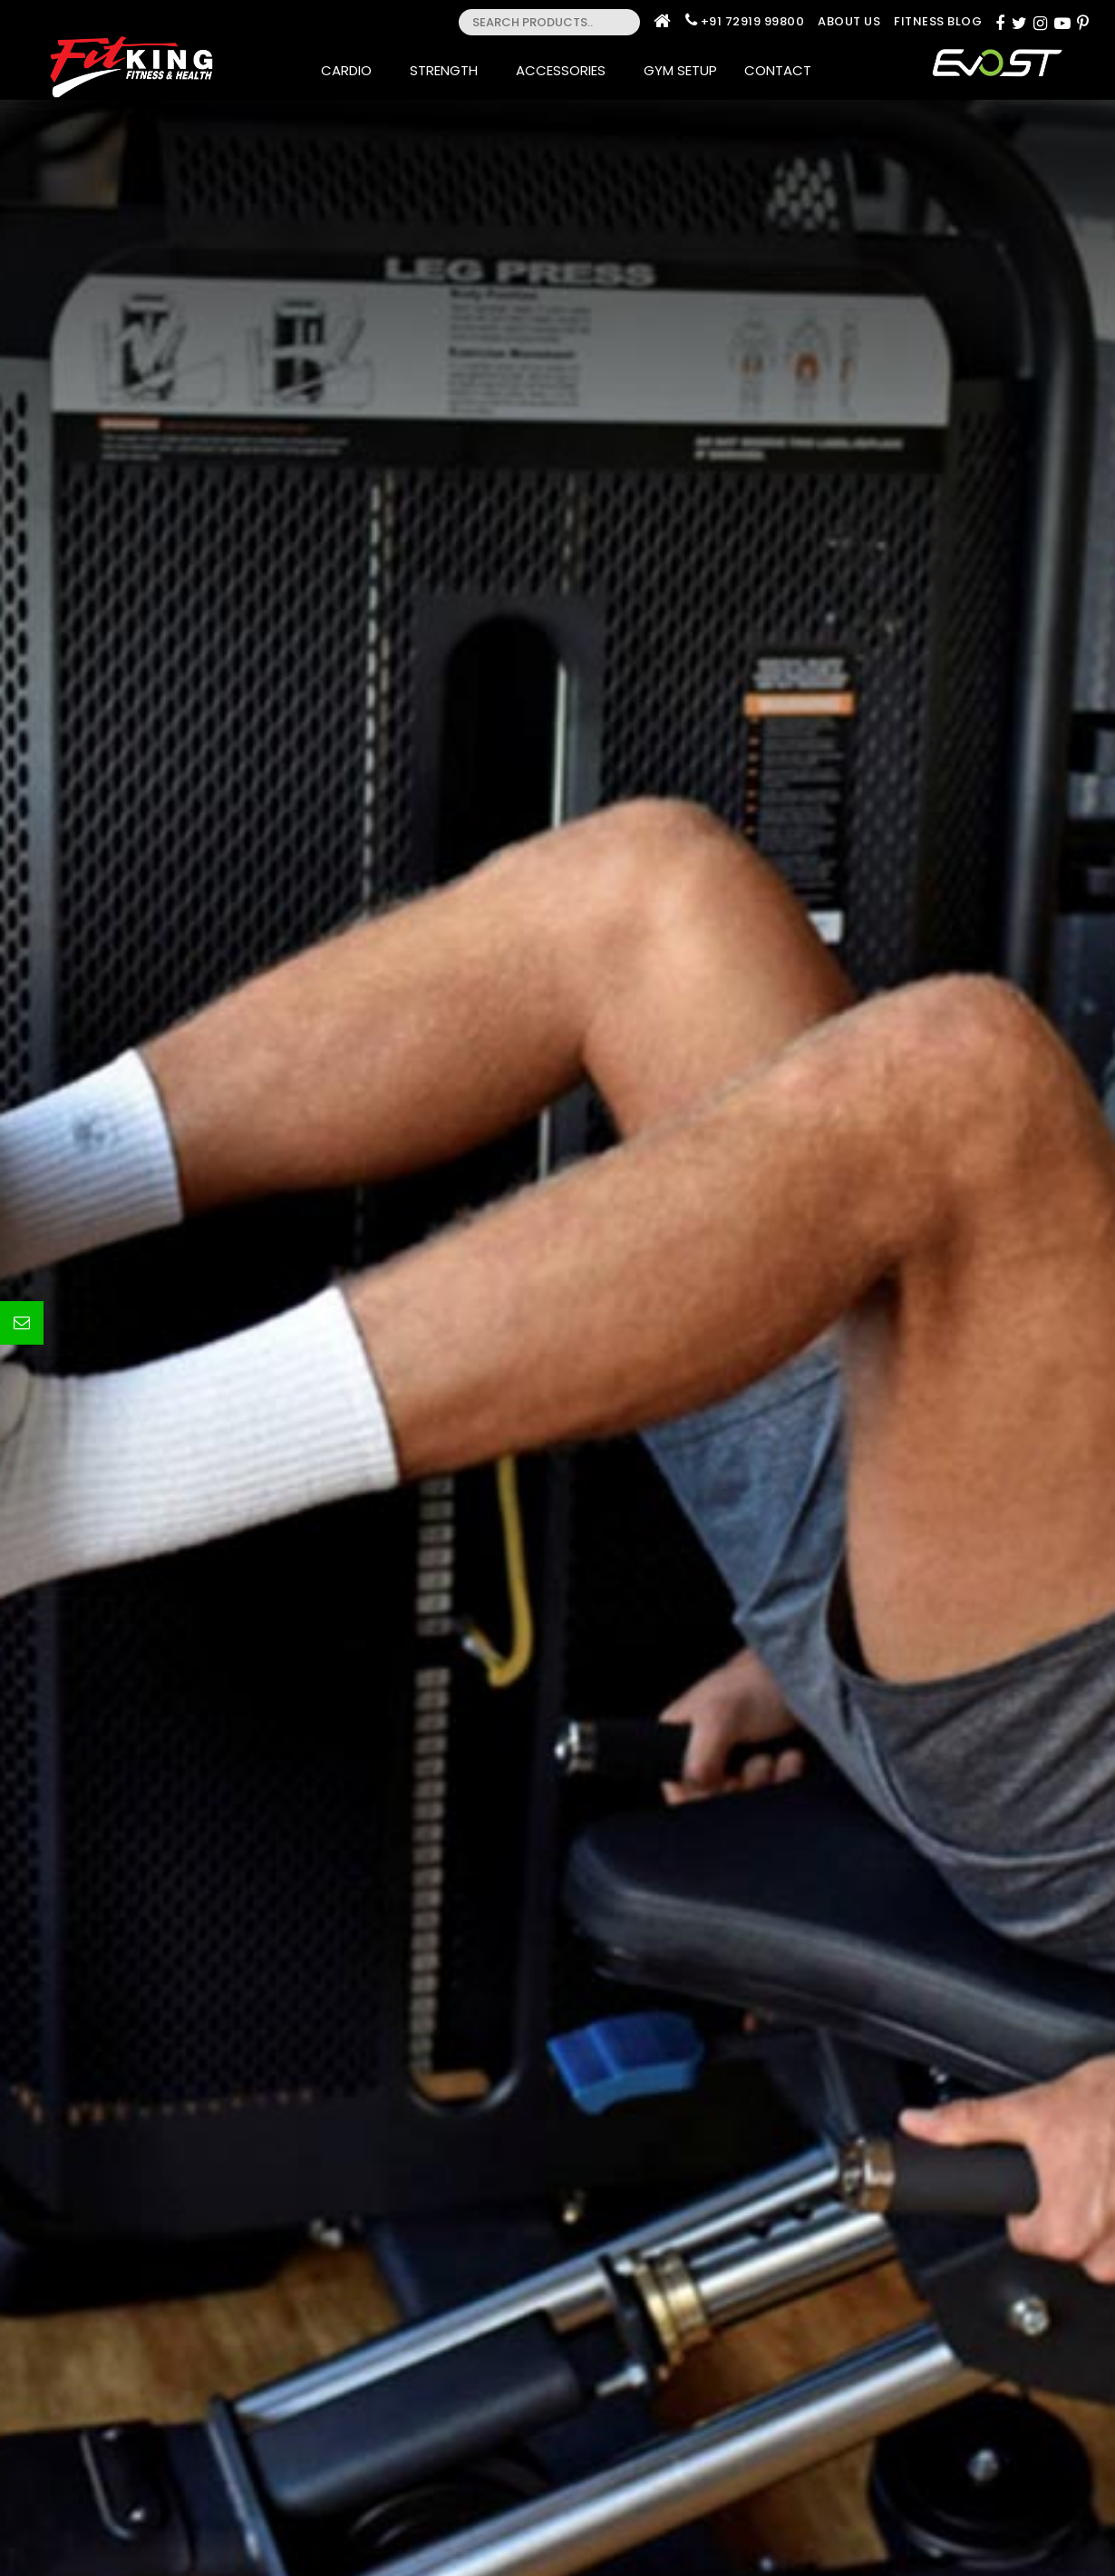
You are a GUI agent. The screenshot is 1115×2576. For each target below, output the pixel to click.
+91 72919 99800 (753, 21)
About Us (849, 21)
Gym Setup (680, 70)
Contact (783, 70)
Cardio (352, 70)
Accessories (566, 70)
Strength (449, 70)
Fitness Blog (938, 21)
